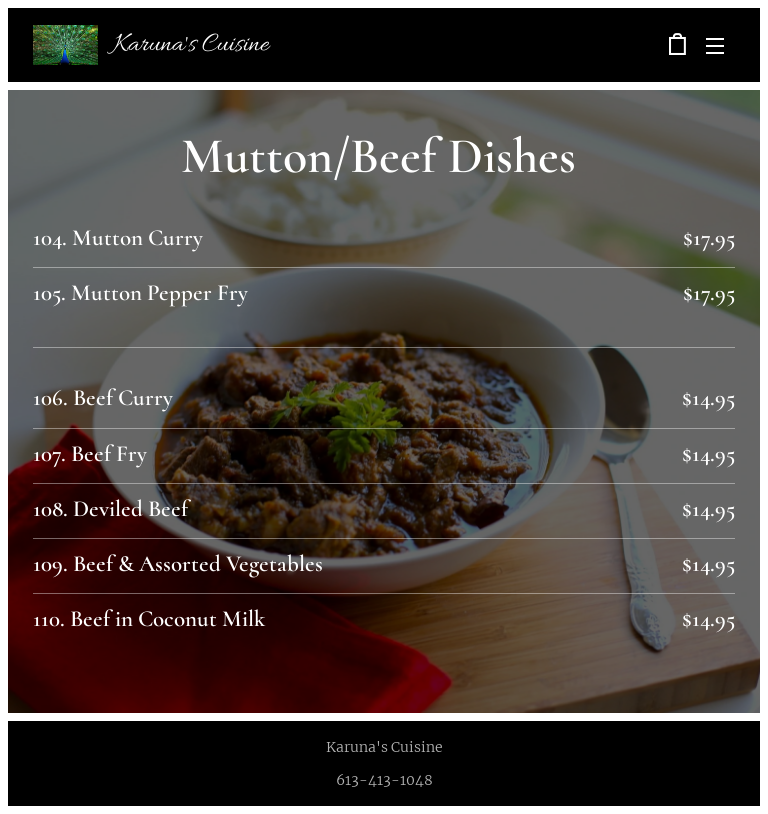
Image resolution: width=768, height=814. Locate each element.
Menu (715, 46)
